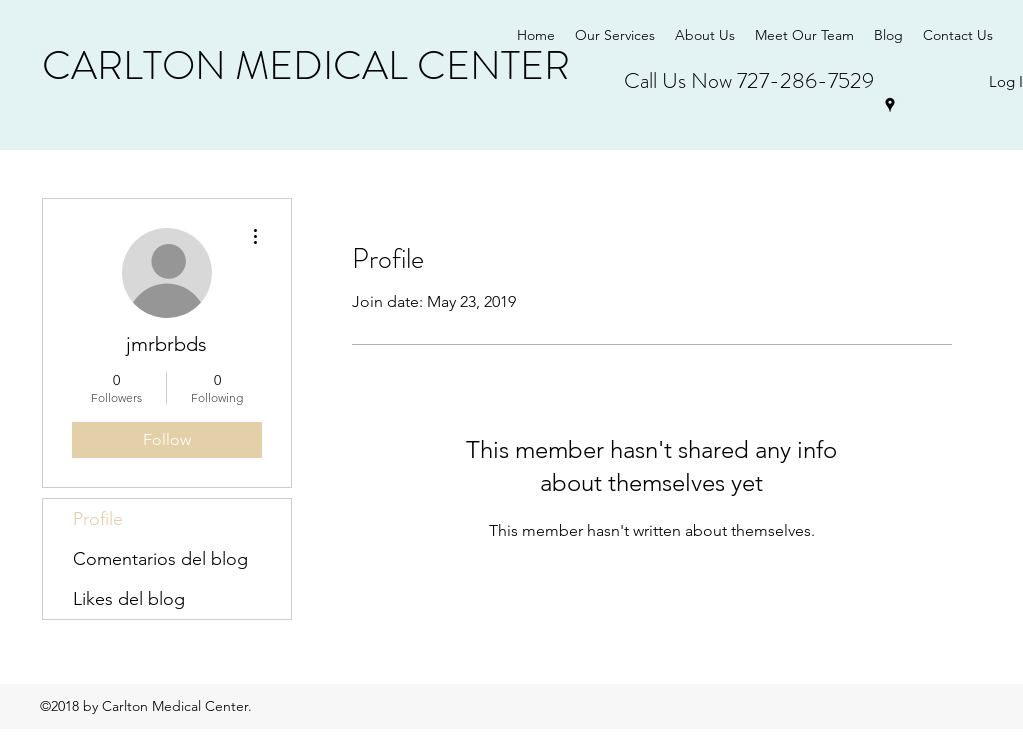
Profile (98, 519)
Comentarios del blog (160, 559)
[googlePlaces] (890, 105)
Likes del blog (129, 599)
